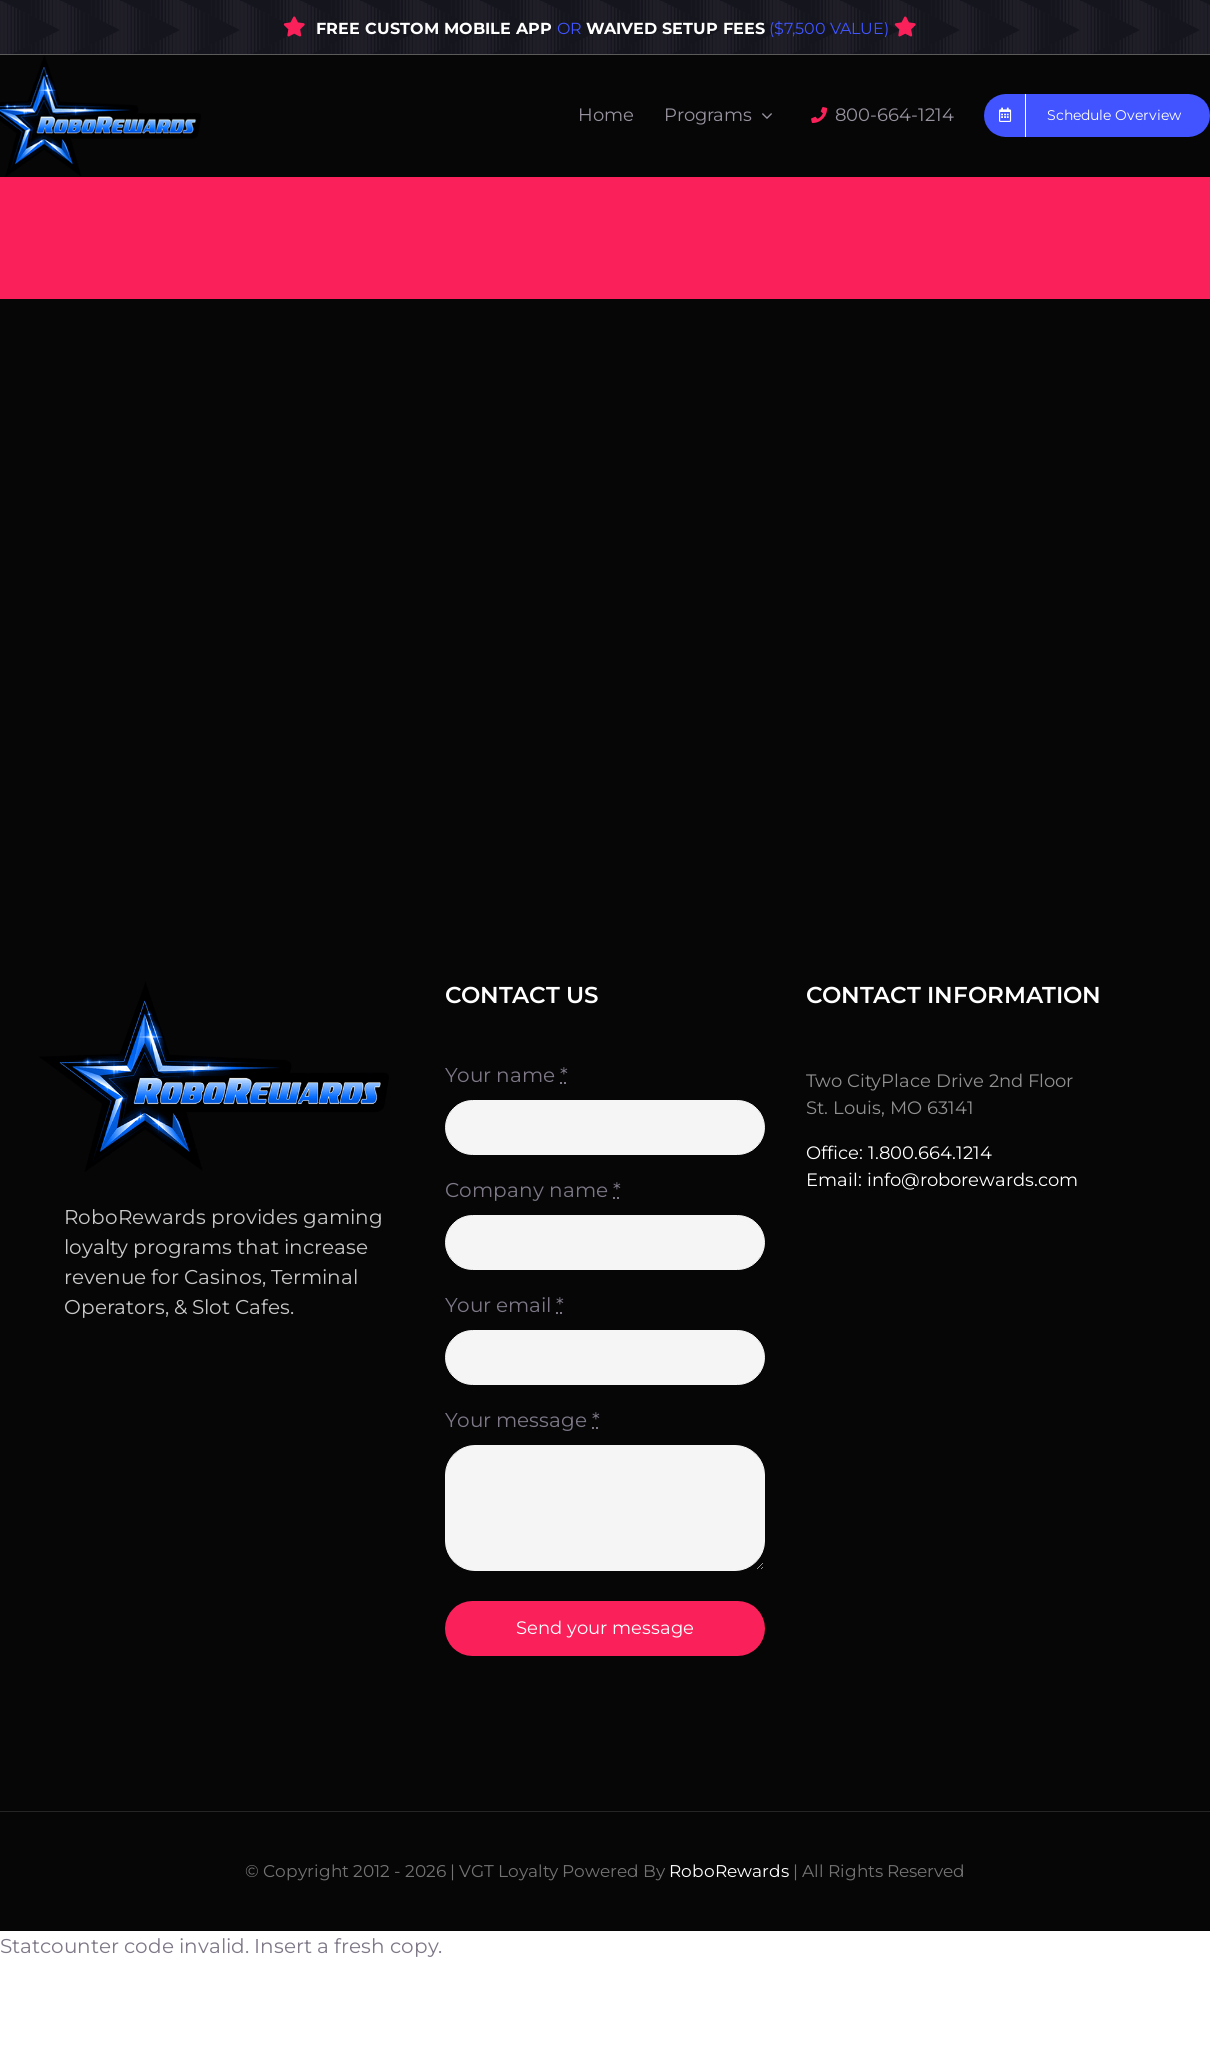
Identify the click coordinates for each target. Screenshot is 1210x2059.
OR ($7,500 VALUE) (723, 28)
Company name (533, 1190)
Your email (504, 1305)
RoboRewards (729, 1871)
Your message (522, 1420)
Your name (506, 1075)
